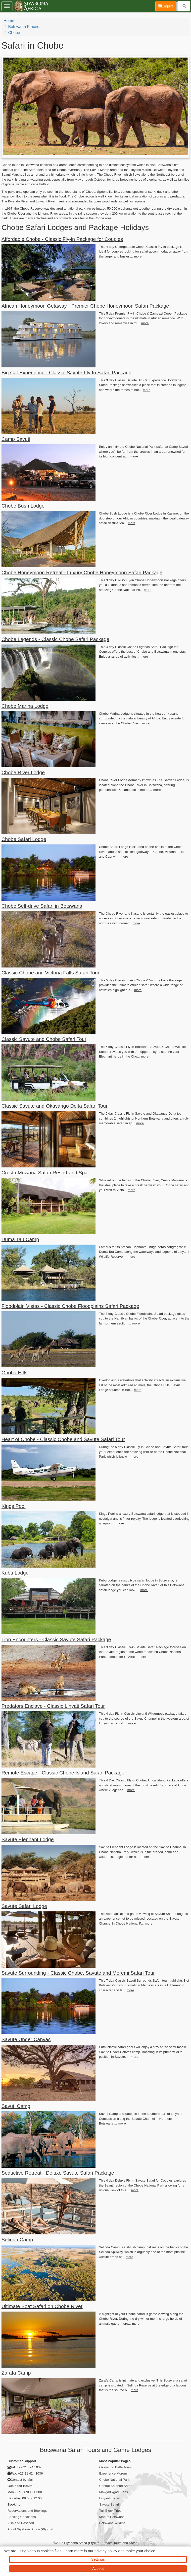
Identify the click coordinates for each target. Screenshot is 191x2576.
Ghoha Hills (14, 1372)
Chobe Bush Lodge (23, 506)
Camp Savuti (15, 439)
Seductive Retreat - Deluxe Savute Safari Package (57, 2173)
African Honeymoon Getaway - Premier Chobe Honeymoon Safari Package (85, 306)
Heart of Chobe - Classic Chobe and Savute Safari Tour (63, 1439)
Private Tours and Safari (120, 2543)
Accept (98, 2568)
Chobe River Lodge (23, 772)
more (138, 256)
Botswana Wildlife (112, 2523)
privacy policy (106, 2551)
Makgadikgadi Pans (113, 2492)
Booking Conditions (21, 2517)
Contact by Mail (22, 2479)
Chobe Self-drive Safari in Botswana (41, 906)
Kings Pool (13, 1506)
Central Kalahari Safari (115, 2486)
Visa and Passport (20, 2523)
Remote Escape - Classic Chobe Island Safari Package (62, 1772)
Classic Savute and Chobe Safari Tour (43, 1039)
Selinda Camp (17, 2239)
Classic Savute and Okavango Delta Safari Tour (54, 1106)
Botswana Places (23, 27)
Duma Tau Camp (20, 1239)
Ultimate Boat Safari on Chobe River (42, 2306)
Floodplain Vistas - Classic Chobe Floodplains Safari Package (70, 1306)
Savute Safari (109, 2504)
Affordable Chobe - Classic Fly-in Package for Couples (62, 239)
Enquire (167, 5)
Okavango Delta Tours (115, 2467)
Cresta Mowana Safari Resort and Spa (44, 1172)
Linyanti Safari (109, 2498)
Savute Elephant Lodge (27, 1839)
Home (8, 21)
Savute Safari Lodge (24, 1906)
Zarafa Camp (16, 2373)
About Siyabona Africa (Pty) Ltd (30, 2529)
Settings (98, 2559)
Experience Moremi (113, 2473)
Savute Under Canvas (26, 2039)
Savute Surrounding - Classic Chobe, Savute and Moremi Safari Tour (78, 1973)
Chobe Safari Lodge (23, 839)
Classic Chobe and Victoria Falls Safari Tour (50, 972)
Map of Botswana (112, 2517)
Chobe (14, 33)
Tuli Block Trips (110, 2510)
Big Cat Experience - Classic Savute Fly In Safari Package (66, 372)
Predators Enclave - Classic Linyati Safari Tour (53, 1706)
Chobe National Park (114, 2479)
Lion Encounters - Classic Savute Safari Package (56, 1639)
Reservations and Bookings (27, 2510)
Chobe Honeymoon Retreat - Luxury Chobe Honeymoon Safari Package (81, 572)
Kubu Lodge (15, 1573)
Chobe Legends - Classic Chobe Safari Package (55, 639)
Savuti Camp (15, 2106)
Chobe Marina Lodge (24, 706)
